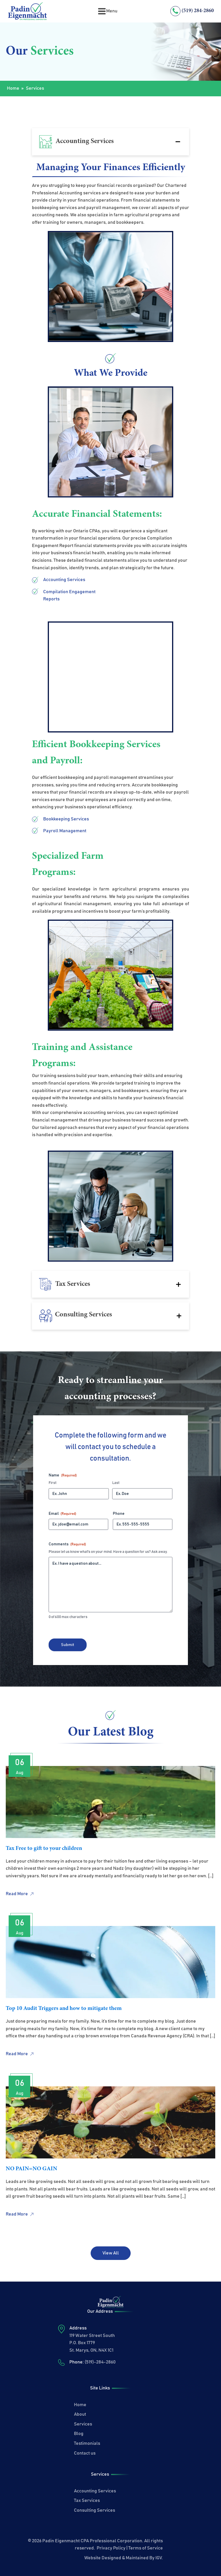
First (52, 1483)
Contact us (85, 2453)
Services (83, 2424)
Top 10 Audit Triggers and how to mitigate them (64, 2008)
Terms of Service (145, 2548)
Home (13, 88)
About (80, 2414)
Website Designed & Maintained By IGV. (123, 2558)
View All (110, 2253)
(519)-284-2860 (100, 2362)
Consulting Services (94, 2510)
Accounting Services (95, 2491)
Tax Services (87, 2500)
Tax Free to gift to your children (44, 1848)
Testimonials (87, 2443)
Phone (119, 1514)
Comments (67, 1544)
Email (62, 1513)
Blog (78, 2433)
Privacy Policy (111, 2548)
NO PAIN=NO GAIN (31, 2169)
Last (115, 1483)
